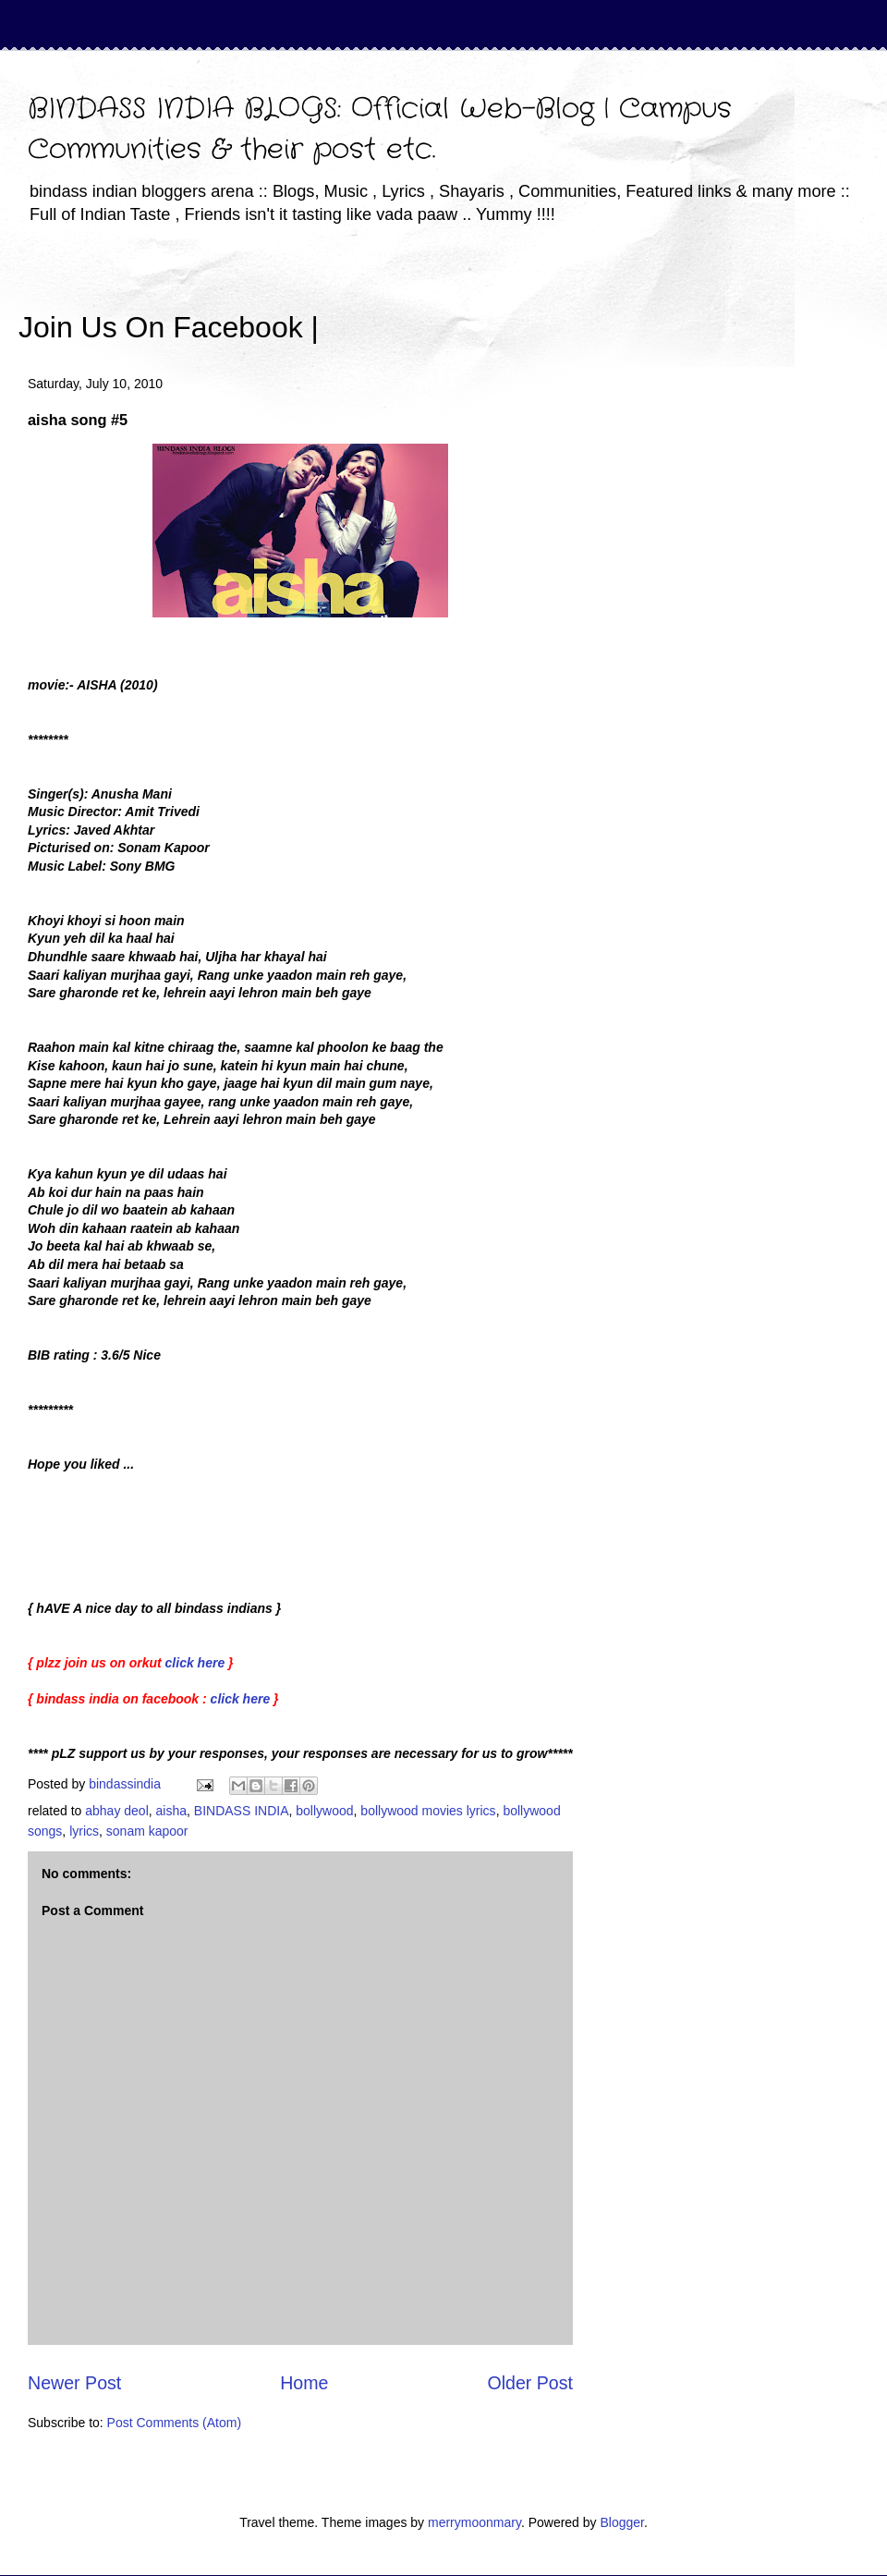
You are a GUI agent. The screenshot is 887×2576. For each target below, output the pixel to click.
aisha (171, 1810)
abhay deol (117, 1810)
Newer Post (74, 2383)
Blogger (621, 2522)
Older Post (530, 2383)
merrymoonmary (474, 2522)
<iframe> (535, 300)
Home (304, 2383)
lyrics (84, 1831)
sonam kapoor (147, 1831)
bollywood (324, 1810)
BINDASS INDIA (241, 1810)
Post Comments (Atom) (174, 2422)
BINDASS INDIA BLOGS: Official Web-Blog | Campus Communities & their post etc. (380, 130)
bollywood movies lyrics (427, 1810)
